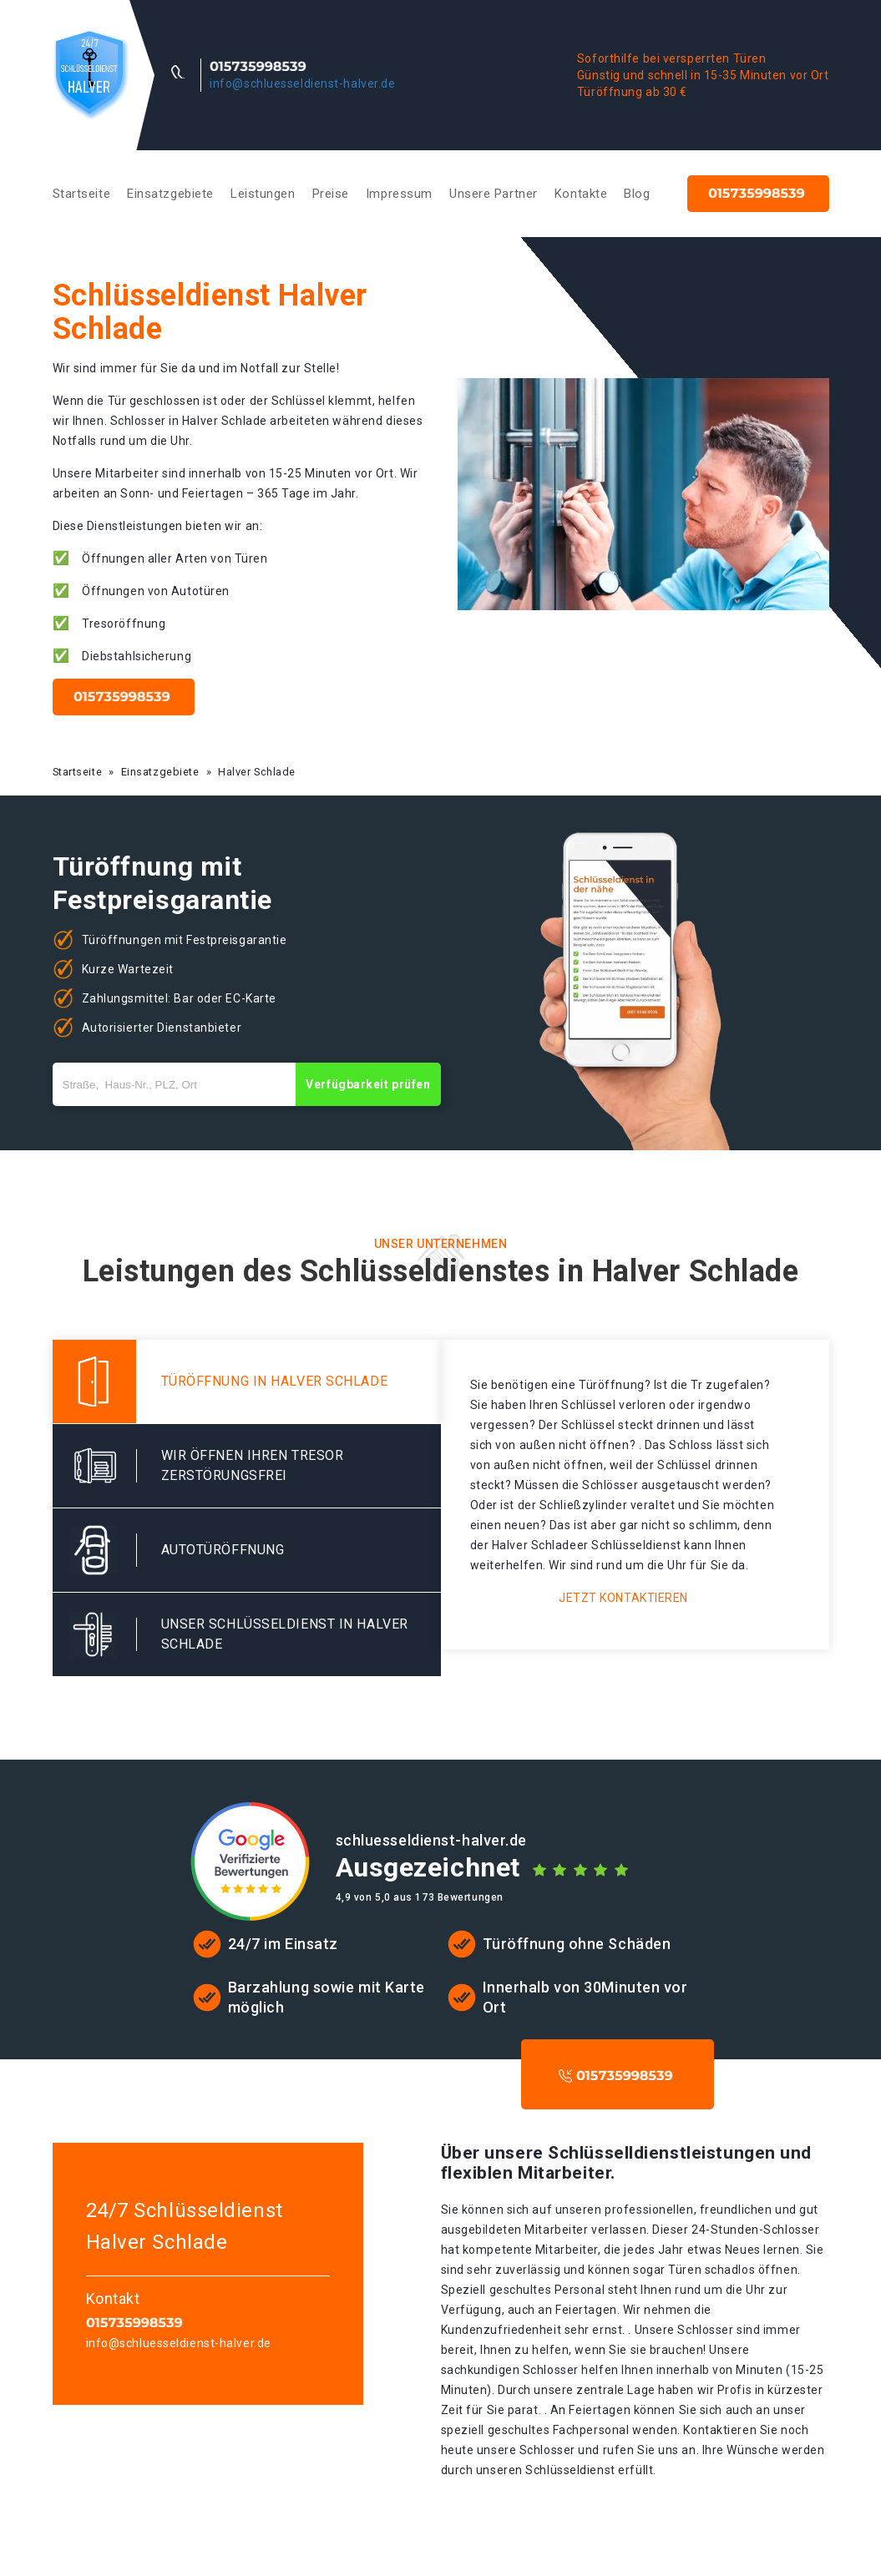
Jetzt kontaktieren (623, 1597)
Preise (330, 193)
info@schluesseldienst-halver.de (302, 83)
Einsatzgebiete (170, 193)
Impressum (399, 193)
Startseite (82, 193)
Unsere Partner (493, 193)
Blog (637, 193)
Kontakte (580, 193)
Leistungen (263, 193)
